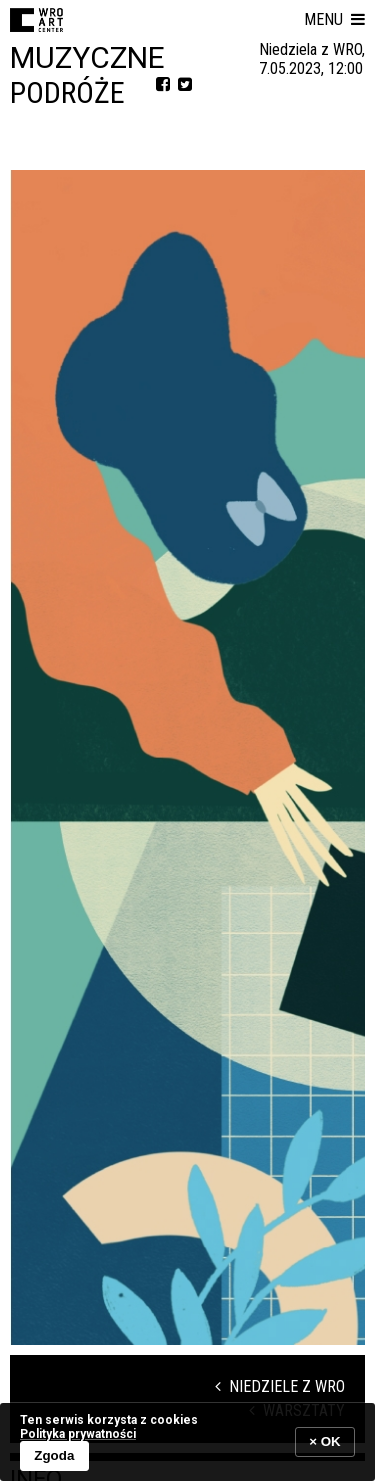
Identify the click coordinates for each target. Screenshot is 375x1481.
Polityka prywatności (78, 1434)
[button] (334, 20)
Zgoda (54, 1455)
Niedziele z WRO (280, 1386)
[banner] (187, 1441)
